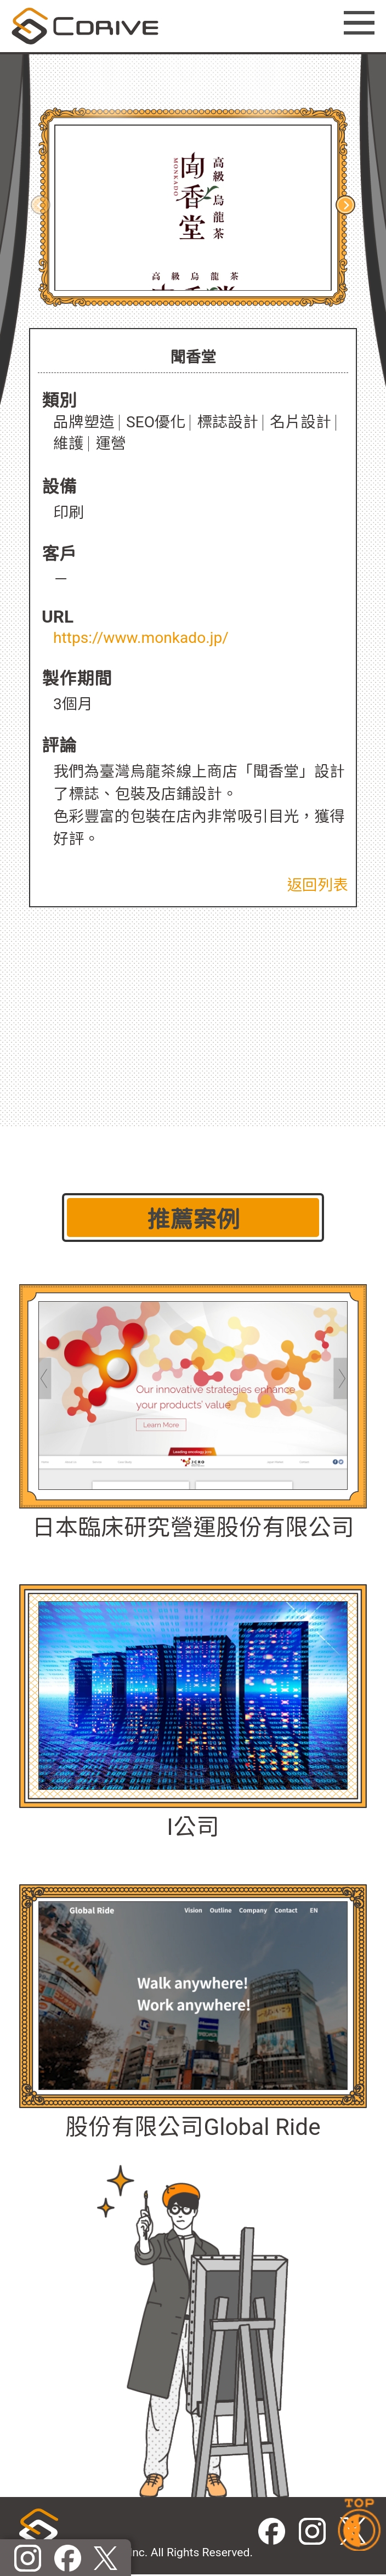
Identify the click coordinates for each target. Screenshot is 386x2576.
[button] (345, 204)
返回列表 (317, 885)
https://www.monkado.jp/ (141, 638)
